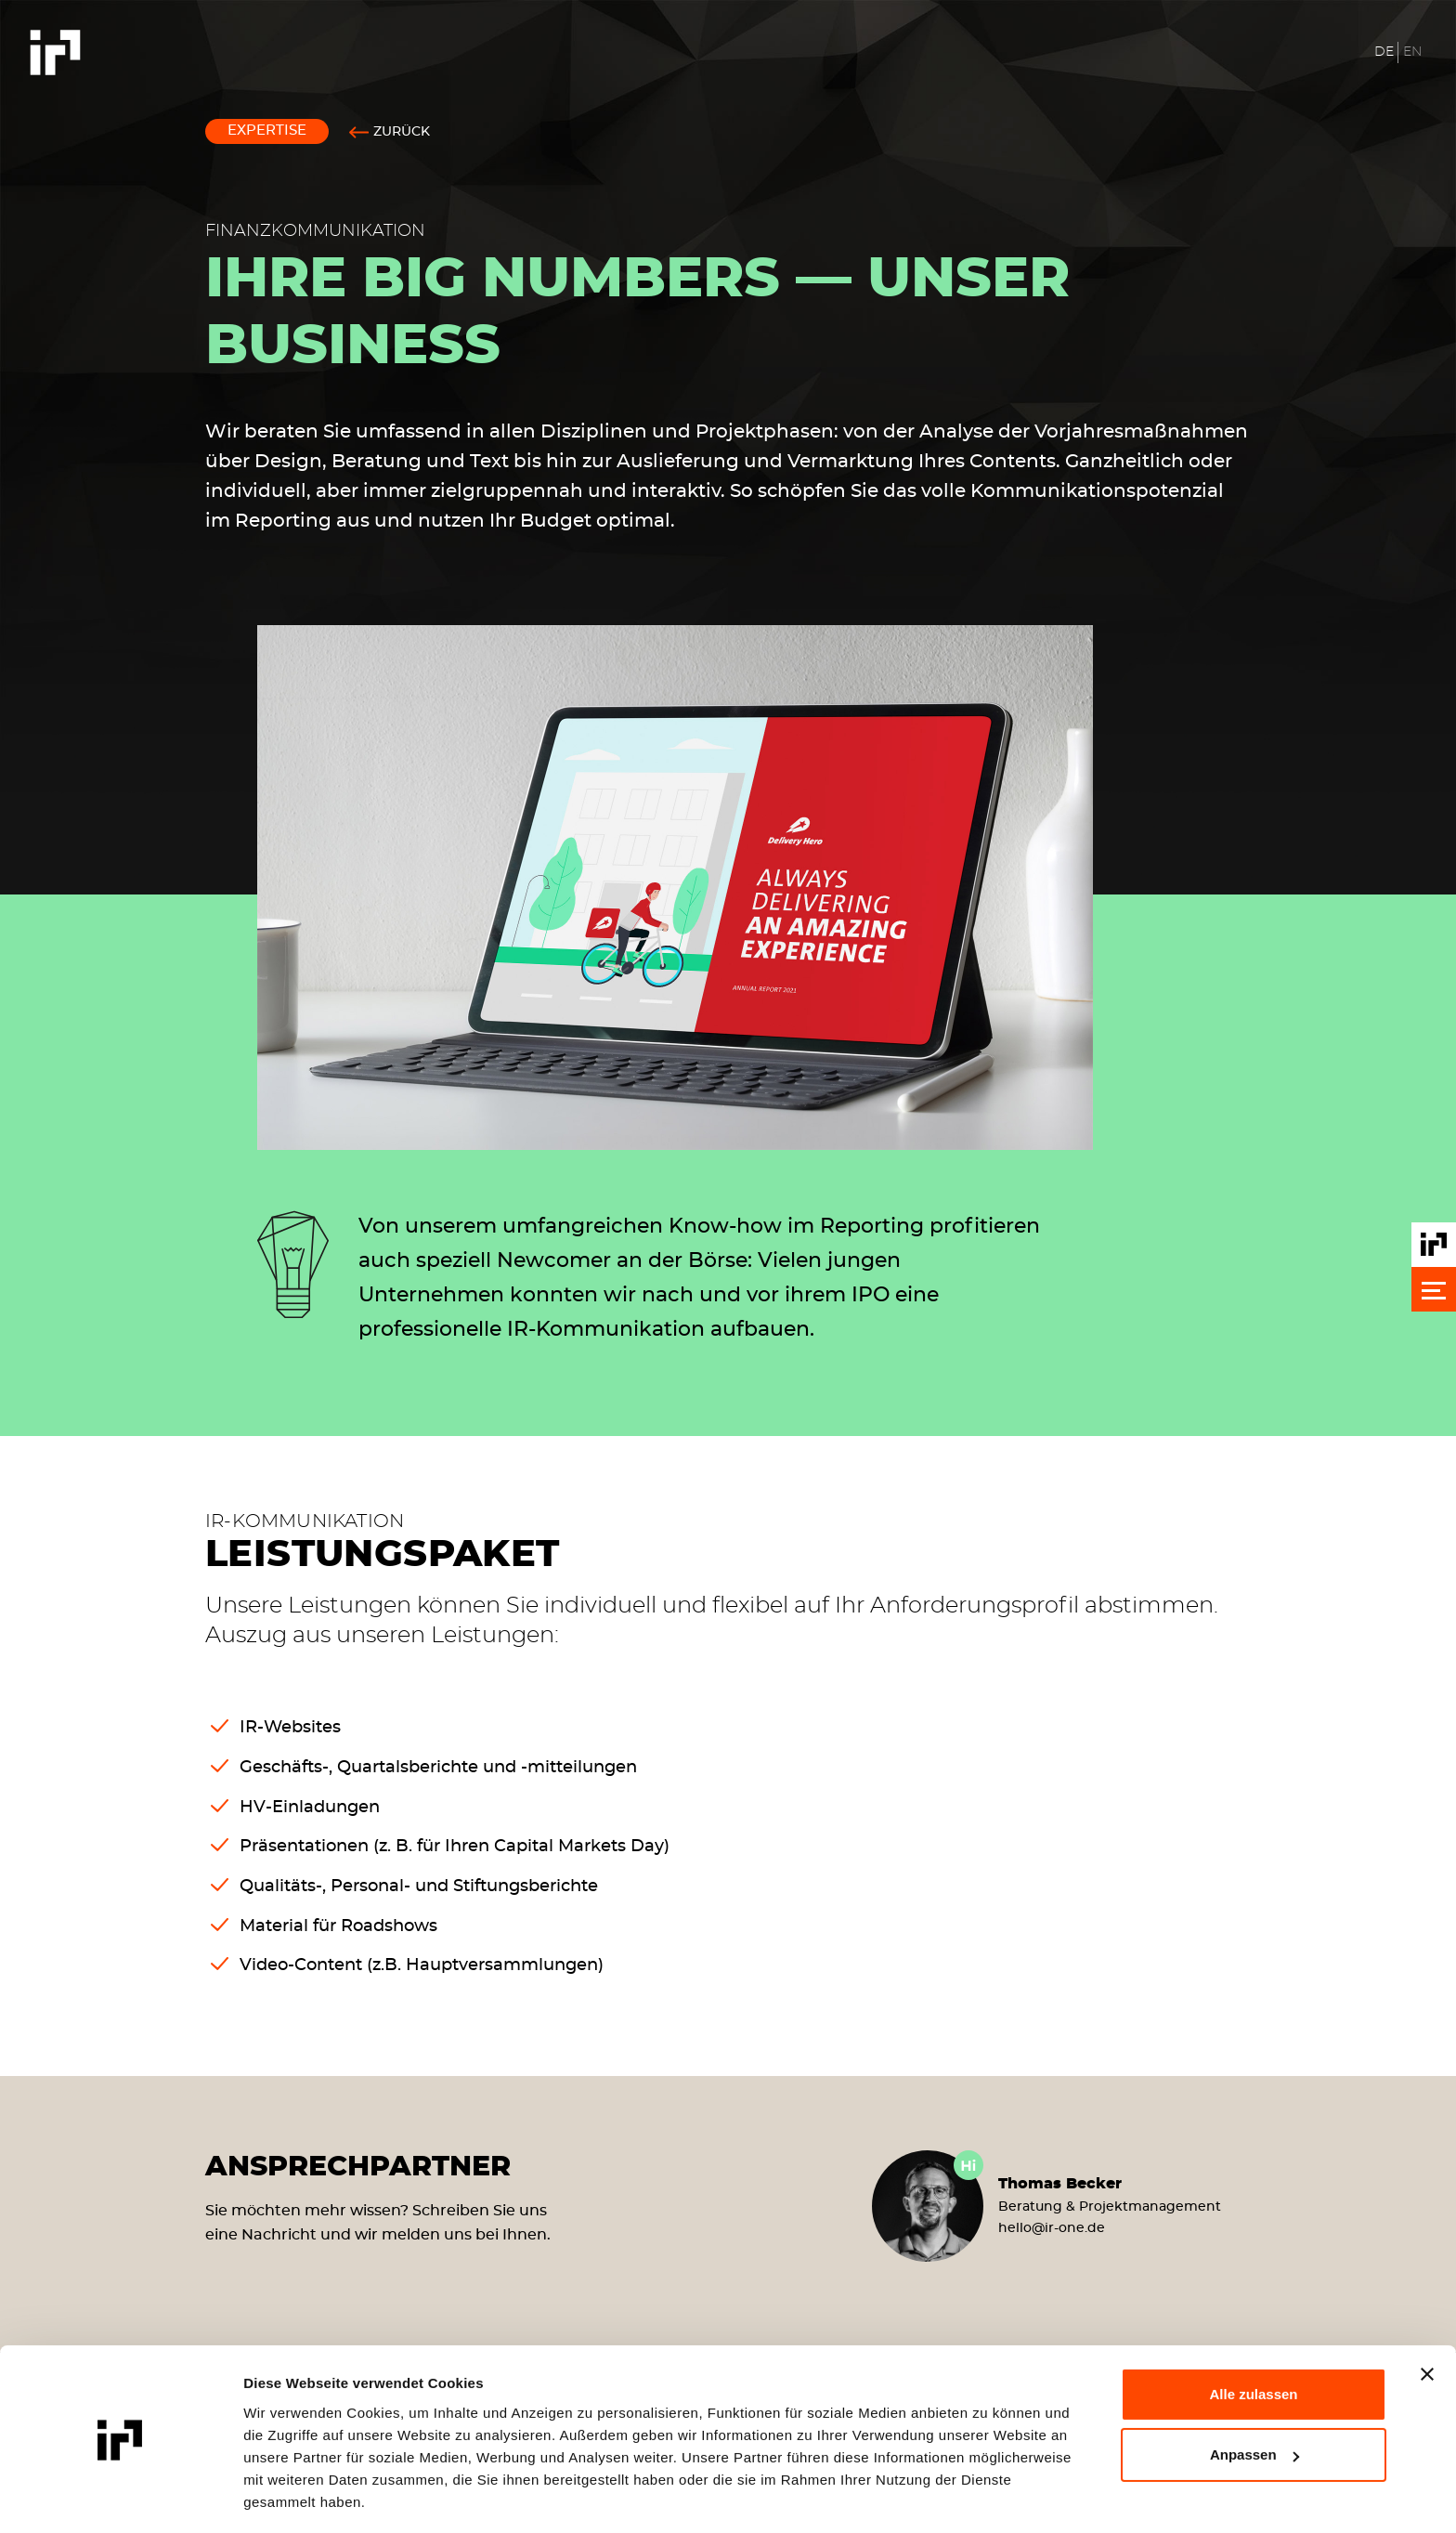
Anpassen (1254, 2398)
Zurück (401, 131)
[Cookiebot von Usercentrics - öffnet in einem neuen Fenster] (120, 2497)
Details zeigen (290, 2496)
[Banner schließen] (1427, 2317)
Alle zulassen (1253, 2337)
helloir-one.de (1051, 2228)
